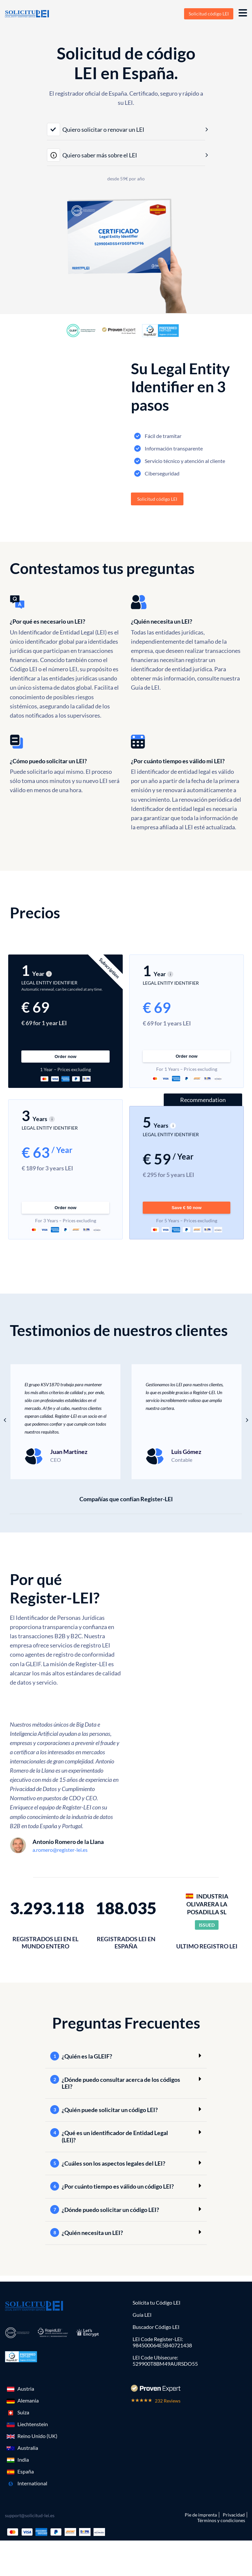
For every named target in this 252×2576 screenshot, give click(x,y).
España (25, 2468)
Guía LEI (142, 2311)
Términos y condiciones (221, 2517)
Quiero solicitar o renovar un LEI (95, 129)
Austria (25, 2385)
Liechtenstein (32, 2421)
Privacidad (234, 2511)
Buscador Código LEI (156, 2323)
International (32, 2480)
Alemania (28, 2397)
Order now (65, 1061)
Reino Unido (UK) (37, 2432)
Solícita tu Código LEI (156, 2299)
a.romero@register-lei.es (60, 1846)
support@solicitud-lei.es (29, 2512)
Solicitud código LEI (209, 13)
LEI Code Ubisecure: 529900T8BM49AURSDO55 (165, 2357)
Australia (27, 2444)
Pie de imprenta (201, 2511)
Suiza (23, 2409)
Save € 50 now (186, 1204)
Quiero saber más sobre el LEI (92, 155)
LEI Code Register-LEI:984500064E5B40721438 (162, 2339)
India (23, 2456)
